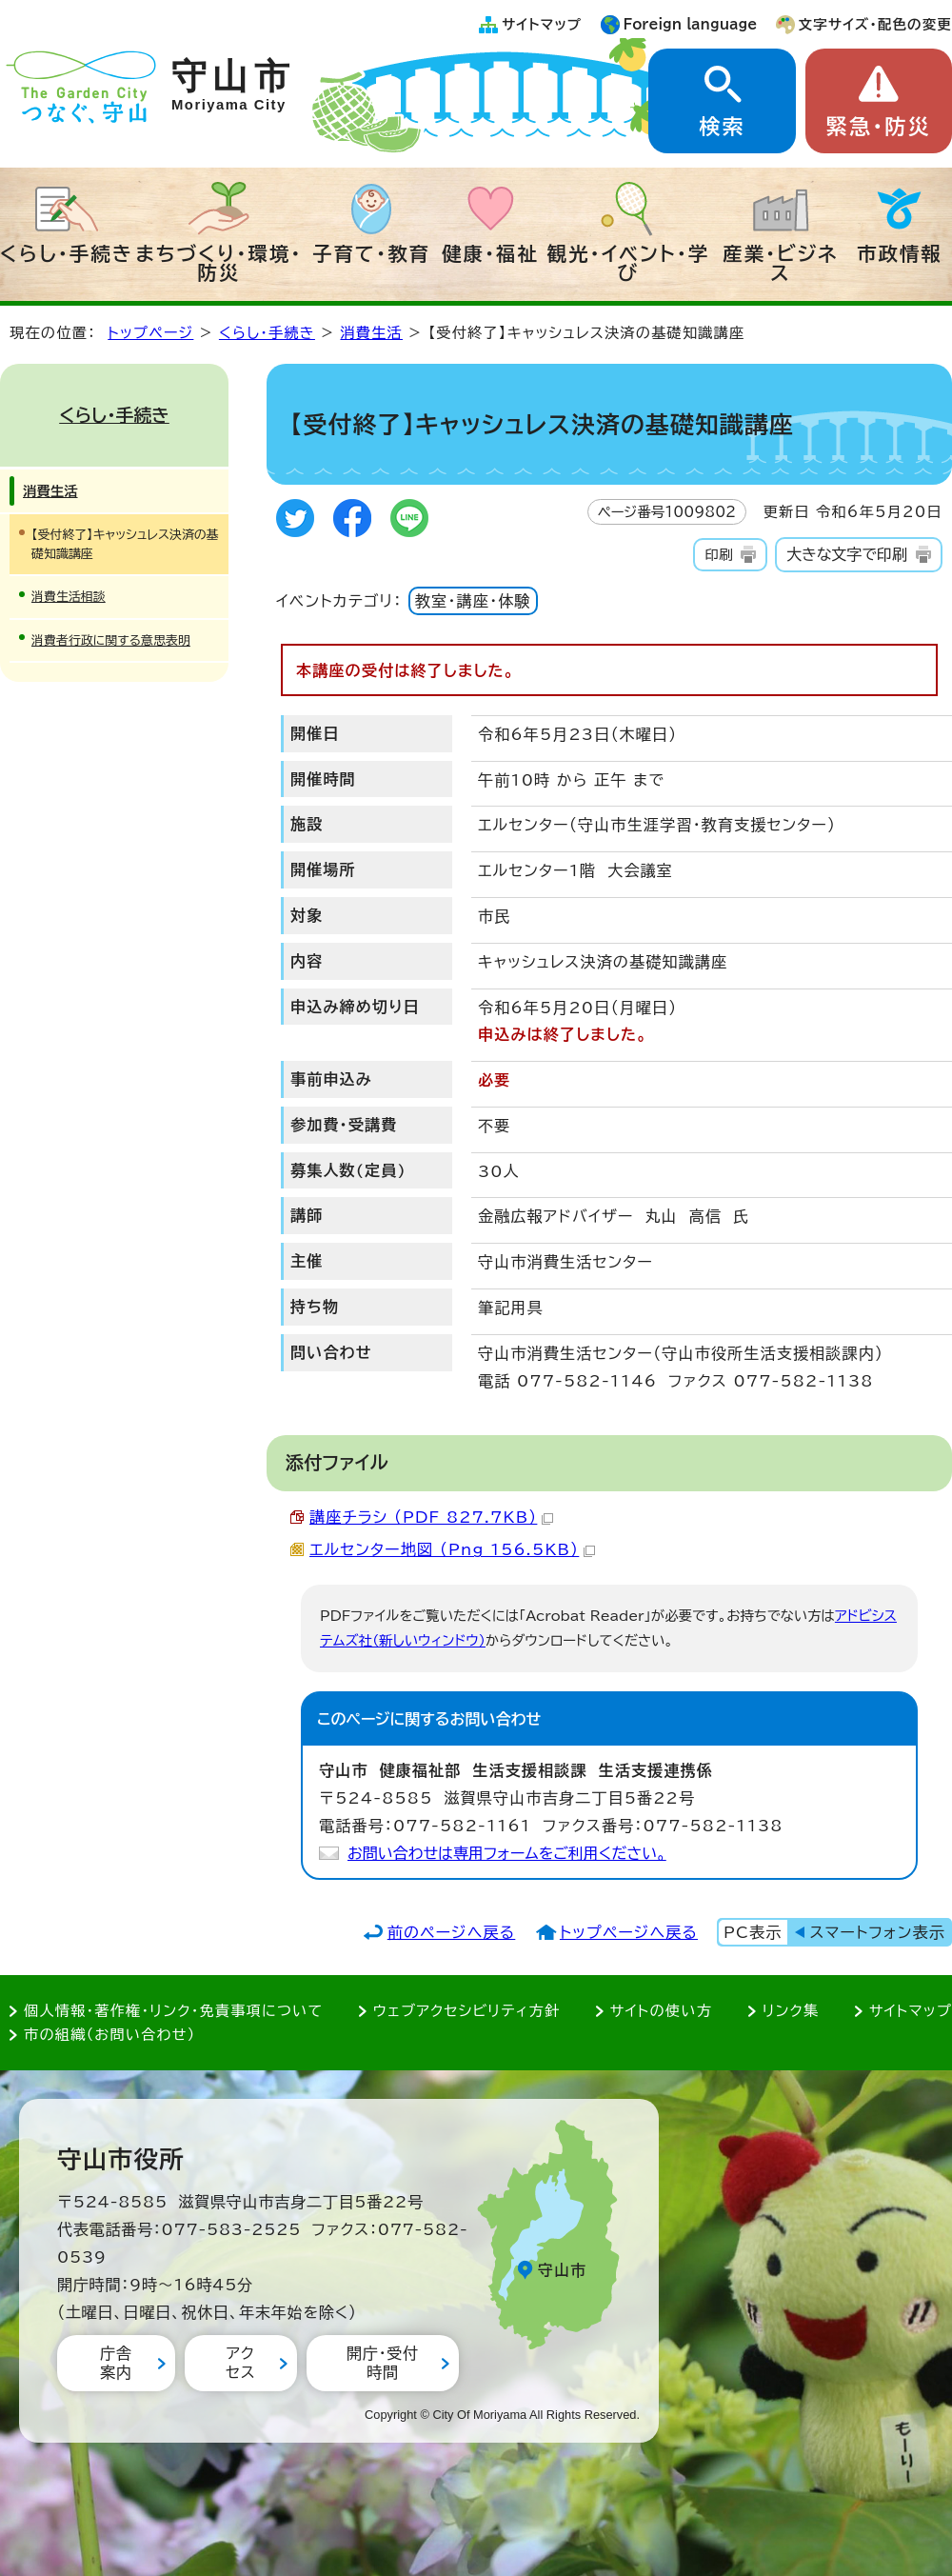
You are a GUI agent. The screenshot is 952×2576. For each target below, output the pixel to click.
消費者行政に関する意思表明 (110, 640)
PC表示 (753, 1932)
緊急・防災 (878, 126)
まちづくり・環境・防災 (219, 263)
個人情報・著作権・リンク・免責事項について (173, 2011)
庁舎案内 (116, 2362)
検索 (721, 126)
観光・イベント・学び (628, 263)
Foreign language (691, 24)
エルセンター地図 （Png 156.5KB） (452, 1549)
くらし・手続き (66, 253)
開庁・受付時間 (383, 2362)
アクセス (240, 2362)
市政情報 (899, 253)
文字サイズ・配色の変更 (875, 24)
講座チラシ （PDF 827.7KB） (431, 1517)
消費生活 (371, 333)
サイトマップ (542, 24)
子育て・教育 (371, 253)
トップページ (150, 333)
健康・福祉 (490, 253)
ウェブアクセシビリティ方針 (467, 2011)
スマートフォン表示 (877, 1932)
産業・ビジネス (780, 263)
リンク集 (791, 2011)
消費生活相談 (68, 596)
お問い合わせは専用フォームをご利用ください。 (506, 1853)
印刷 (718, 555)
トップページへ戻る (629, 1932)
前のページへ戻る (451, 1932)
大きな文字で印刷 (846, 554)
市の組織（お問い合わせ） (110, 2034)
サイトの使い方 (661, 2011)
